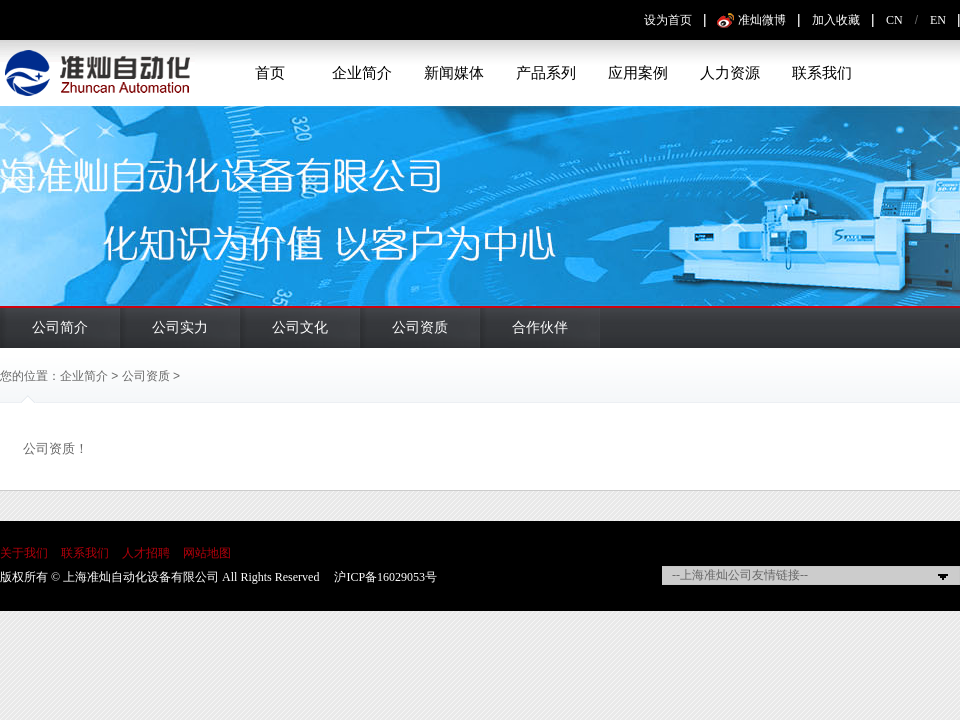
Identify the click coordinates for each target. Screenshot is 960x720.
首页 (270, 73)
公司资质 (420, 327)
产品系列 (546, 73)
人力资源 (730, 73)
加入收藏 (836, 20)
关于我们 (24, 553)
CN (894, 20)
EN (938, 20)
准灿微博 (762, 20)
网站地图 (207, 553)
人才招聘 (146, 553)
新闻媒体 (454, 73)
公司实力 (180, 327)
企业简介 (362, 73)
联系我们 (822, 73)
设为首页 (668, 20)
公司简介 (60, 327)
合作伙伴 (540, 327)
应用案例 (638, 73)
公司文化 (300, 327)
